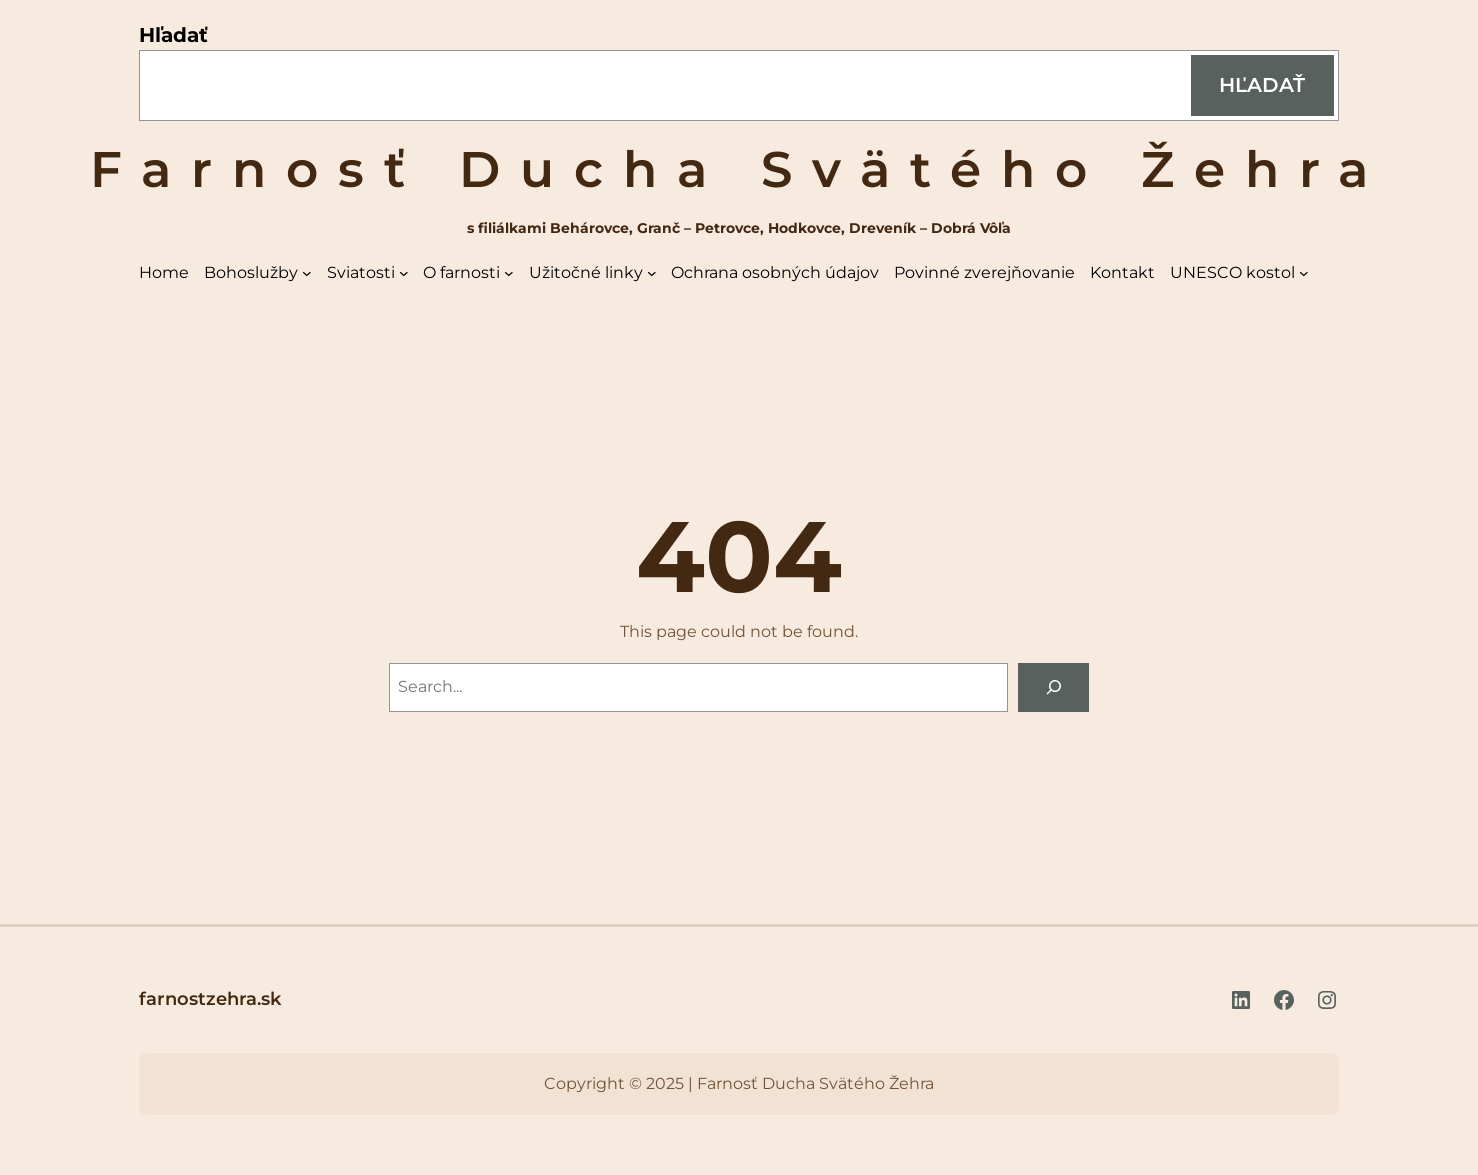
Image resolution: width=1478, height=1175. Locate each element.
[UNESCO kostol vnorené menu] (1304, 273)
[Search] (1053, 687)
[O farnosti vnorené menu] (509, 273)
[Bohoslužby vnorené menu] (307, 273)
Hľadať (173, 35)
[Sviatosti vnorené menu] (404, 273)
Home (164, 272)
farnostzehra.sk (210, 999)
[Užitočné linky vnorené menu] (652, 273)
